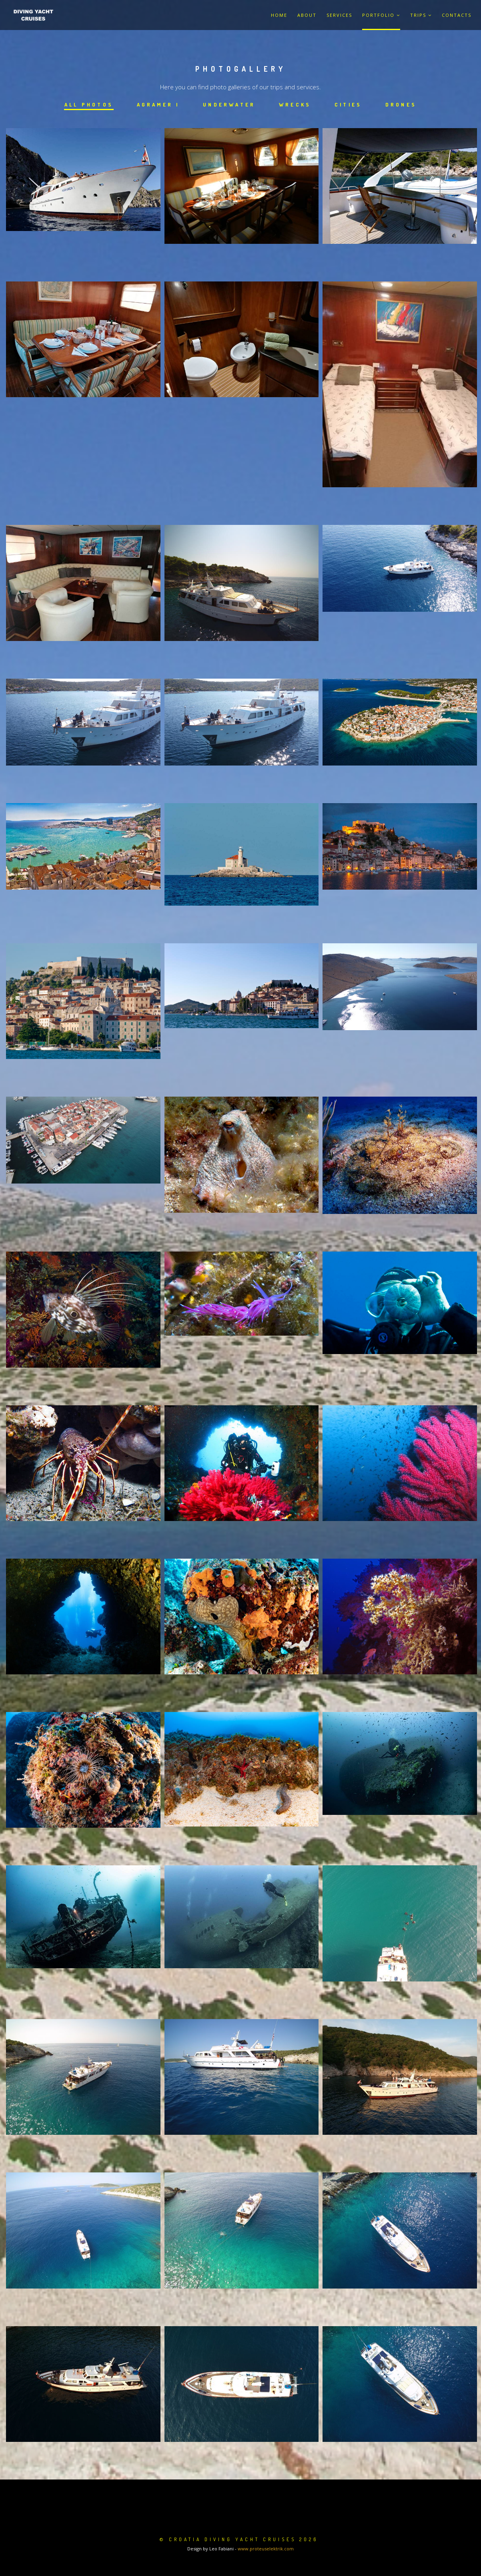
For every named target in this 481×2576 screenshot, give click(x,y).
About (307, 15)
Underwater (228, 104)
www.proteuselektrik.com (266, 2549)
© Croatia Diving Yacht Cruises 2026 (239, 2539)
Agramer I (155, 104)
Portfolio (381, 15)
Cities (350, 104)
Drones (405, 104)
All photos (85, 104)
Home (279, 15)
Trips (421, 15)
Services (339, 15)
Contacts (456, 15)
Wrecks (296, 104)
